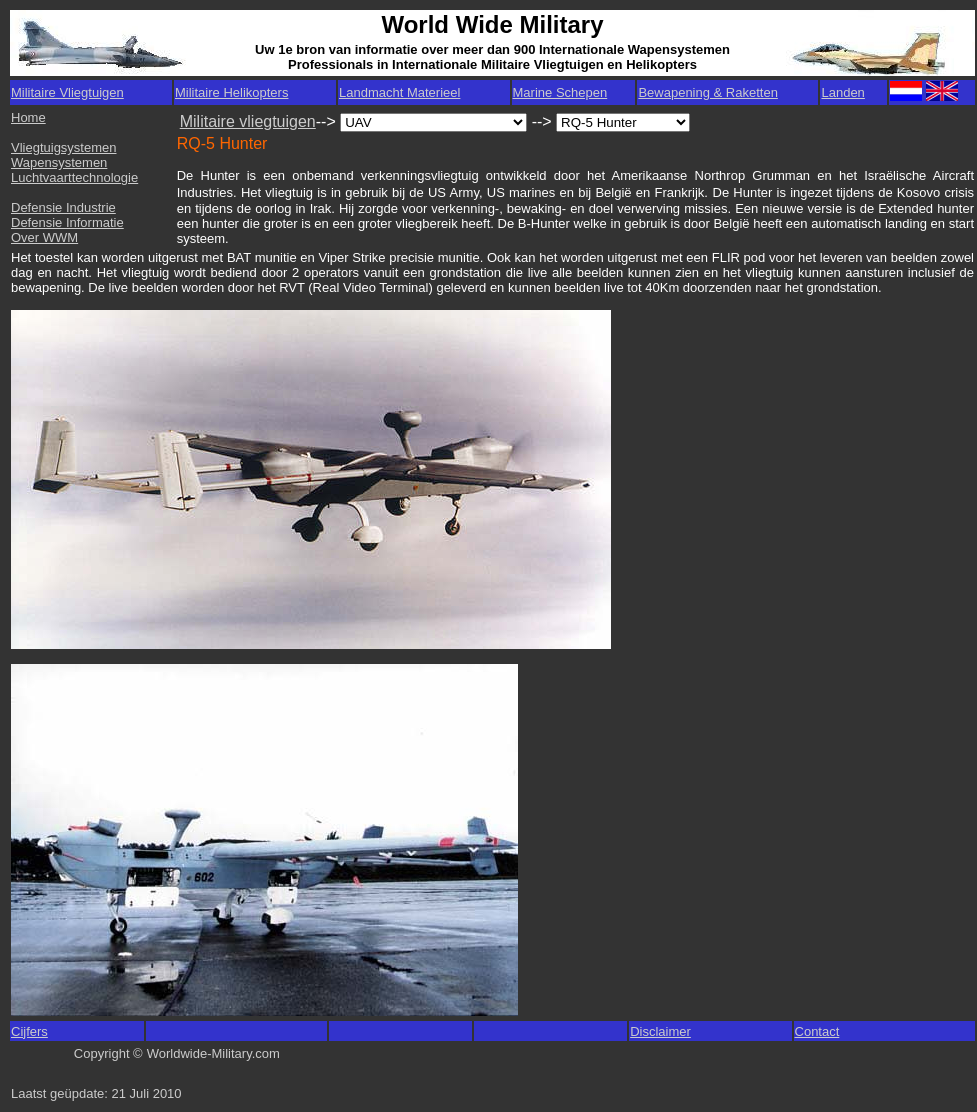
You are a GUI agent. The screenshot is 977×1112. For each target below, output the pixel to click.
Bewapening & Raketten (707, 92)
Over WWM (44, 237)
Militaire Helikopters (231, 92)
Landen (842, 92)
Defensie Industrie (63, 207)
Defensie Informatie (67, 222)
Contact (817, 1031)
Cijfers (29, 1031)
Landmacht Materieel (399, 92)
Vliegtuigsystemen (64, 147)
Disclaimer (660, 1031)
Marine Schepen (560, 92)
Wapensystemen (59, 162)
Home (28, 117)
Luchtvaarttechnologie (74, 177)
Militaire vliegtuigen (248, 121)
